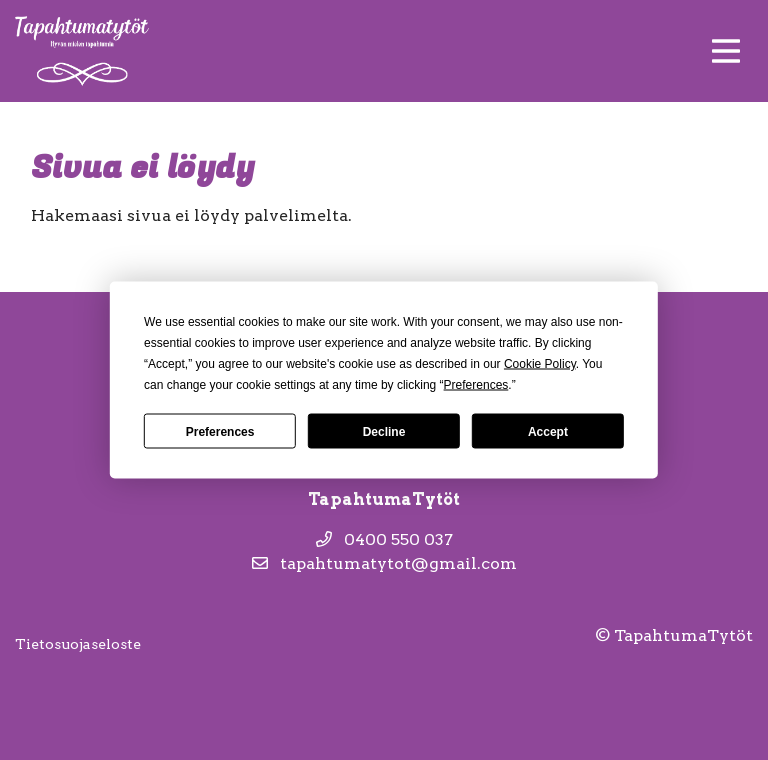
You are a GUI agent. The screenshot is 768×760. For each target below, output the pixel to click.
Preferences (220, 431)
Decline (384, 431)
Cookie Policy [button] (540, 364)
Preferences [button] (476, 385)
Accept (548, 431)
